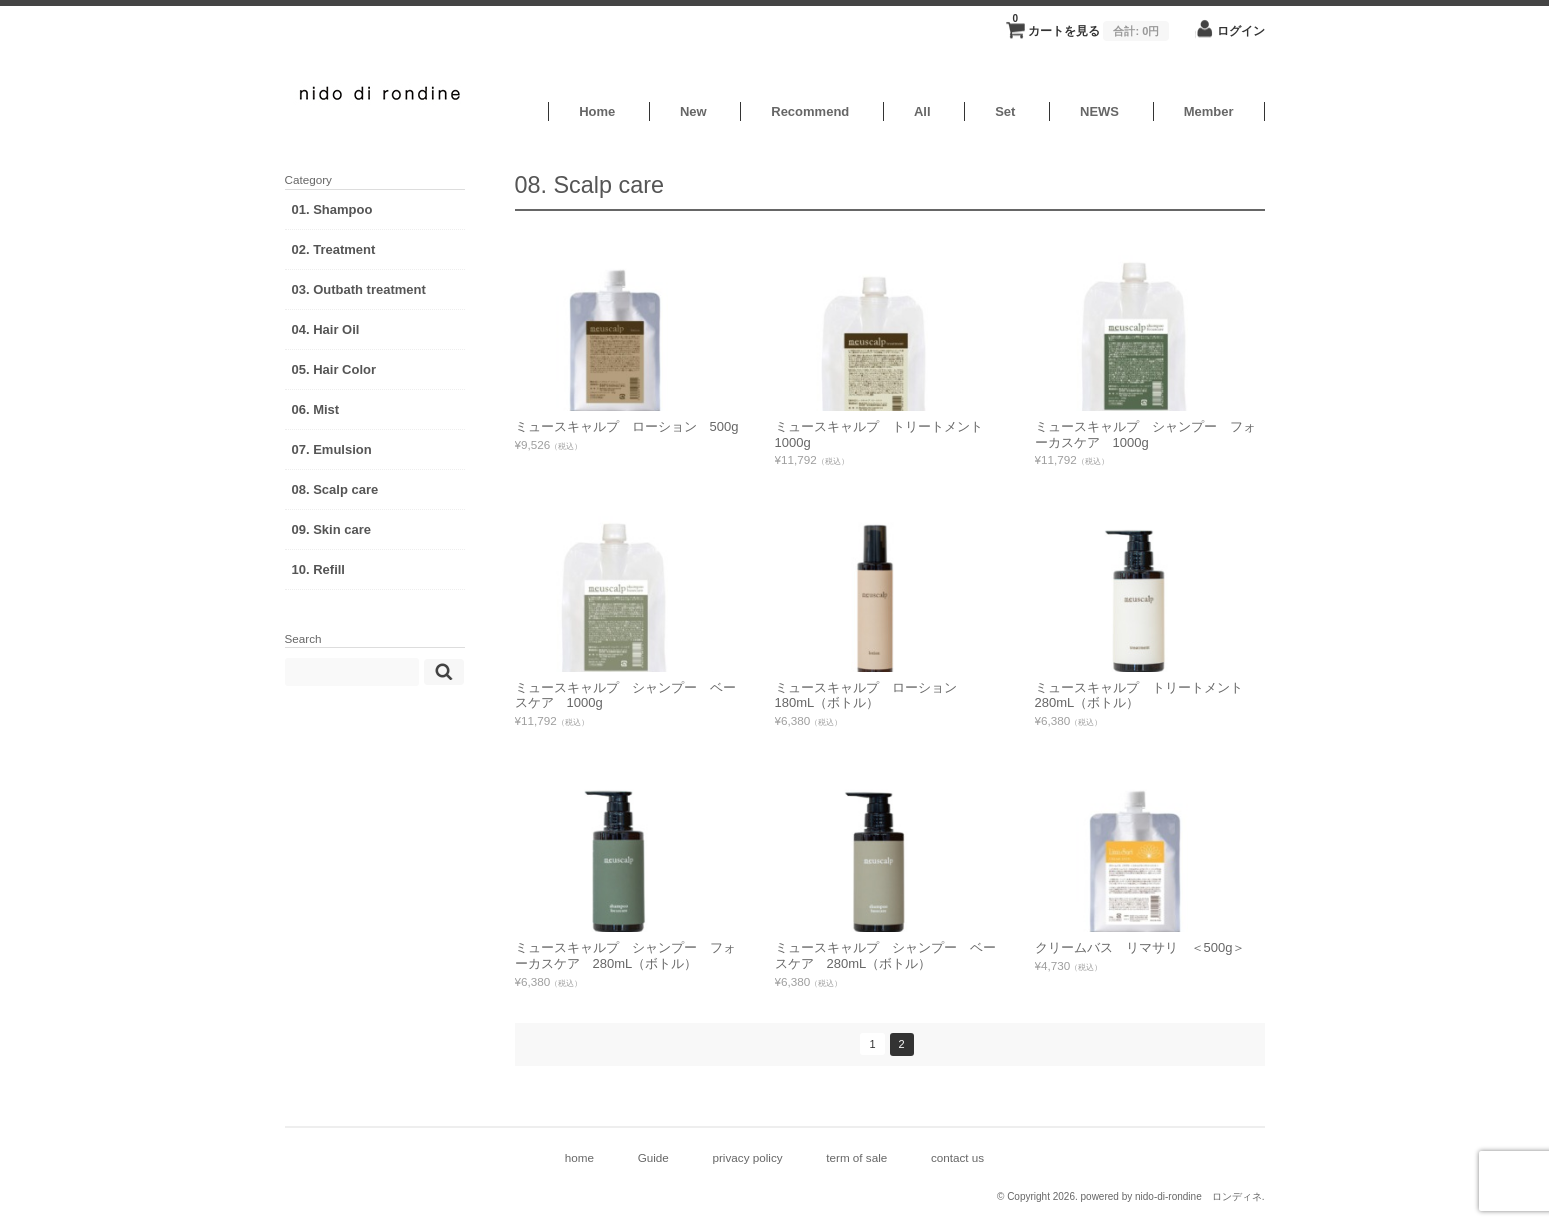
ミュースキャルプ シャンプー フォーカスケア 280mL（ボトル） (625, 955)
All (922, 111)
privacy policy (747, 1157)
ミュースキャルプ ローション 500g (627, 426)
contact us (957, 1157)
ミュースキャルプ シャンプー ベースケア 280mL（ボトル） (885, 955)
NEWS (1099, 111)
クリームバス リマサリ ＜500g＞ (1140, 947)
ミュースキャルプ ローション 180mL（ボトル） (872, 695)
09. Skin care (332, 529)
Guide (653, 1157)
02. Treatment (334, 249)
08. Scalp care (335, 489)
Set (1005, 111)
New (693, 111)
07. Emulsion (332, 449)
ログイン (1241, 30)
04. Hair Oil (326, 329)
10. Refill (318, 569)
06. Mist (316, 409)
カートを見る (1090, 25)
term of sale (856, 1157)
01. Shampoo (332, 209)
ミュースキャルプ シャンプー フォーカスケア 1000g (1145, 434)
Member (1209, 111)
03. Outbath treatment (359, 289)
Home (597, 111)
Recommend (810, 111)
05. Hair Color (334, 369)
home (579, 1157)
